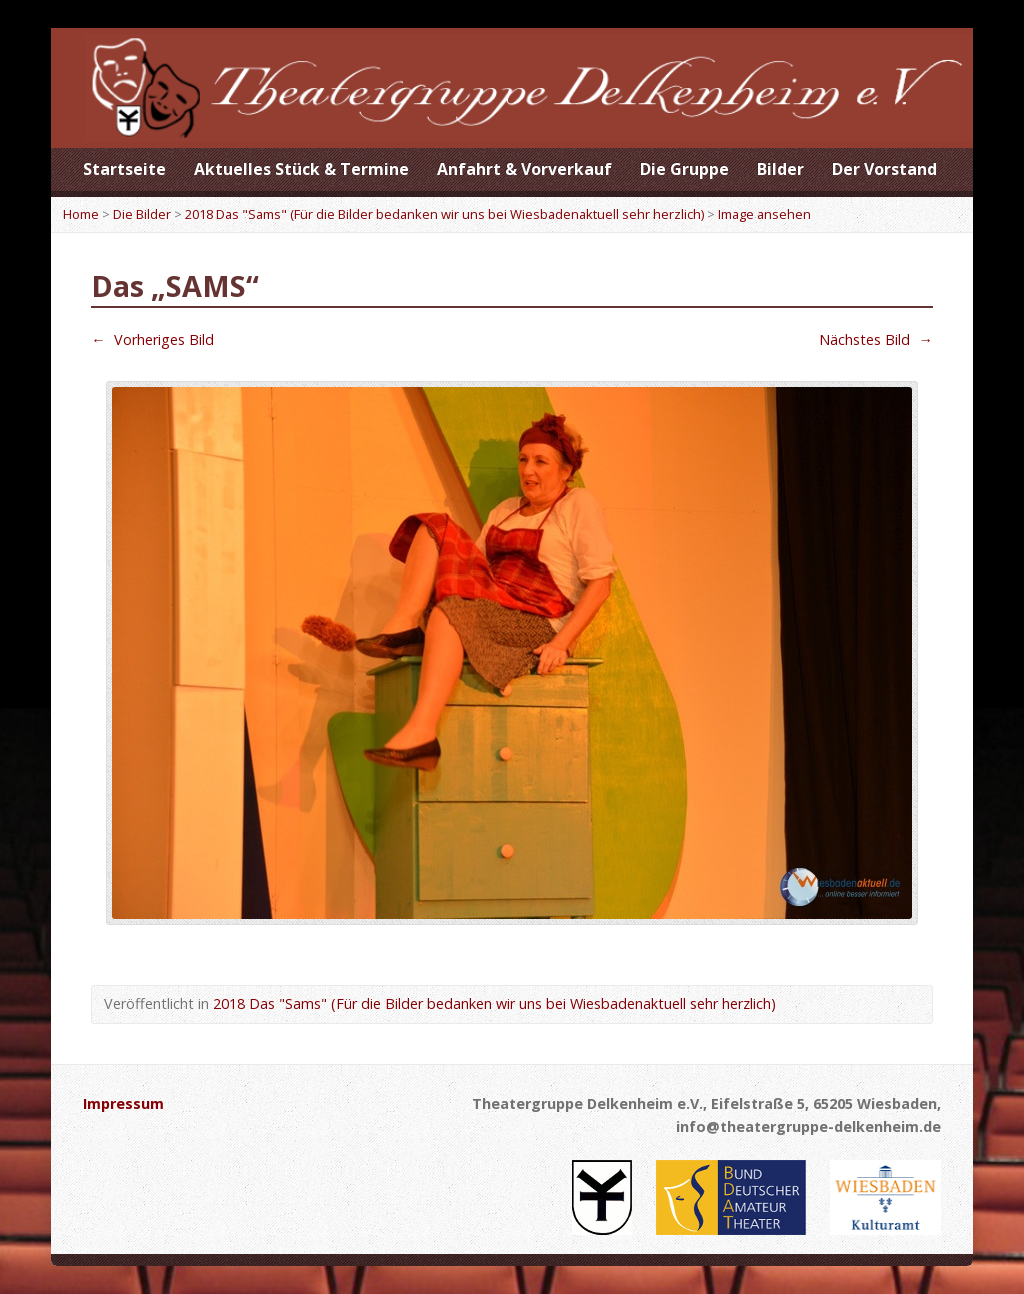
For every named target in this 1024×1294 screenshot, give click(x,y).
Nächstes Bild (875, 339)
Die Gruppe (684, 169)
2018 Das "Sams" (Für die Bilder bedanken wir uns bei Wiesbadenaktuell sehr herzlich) (444, 214)
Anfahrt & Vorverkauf (524, 169)
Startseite (124, 169)
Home (81, 214)
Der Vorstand (884, 169)
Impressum (123, 1103)
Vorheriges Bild (152, 339)
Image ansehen (764, 214)
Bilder (780, 169)
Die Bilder (142, 214)
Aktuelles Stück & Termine (301, 169)
